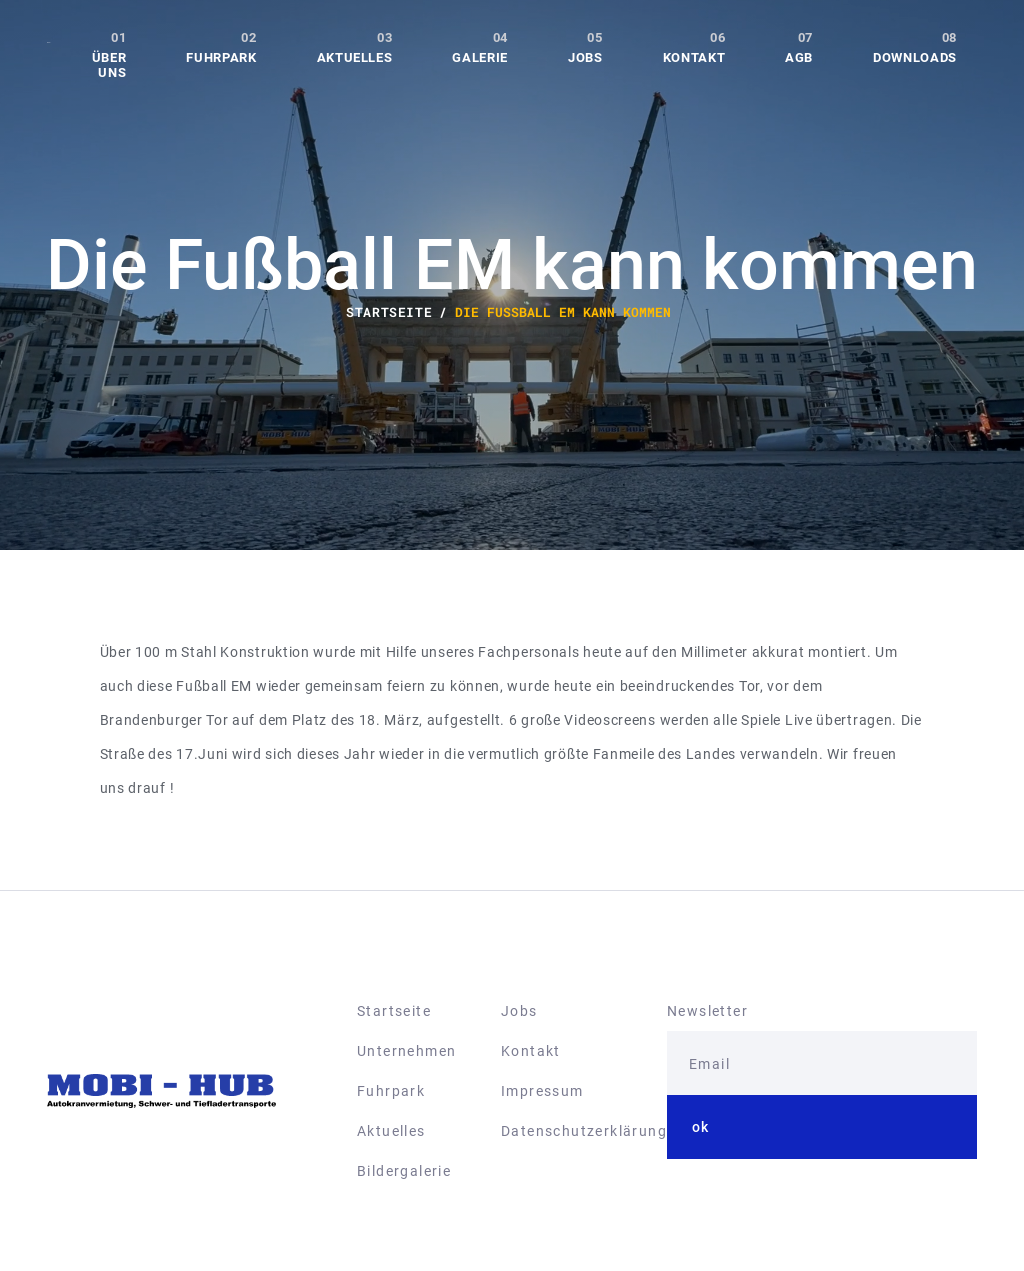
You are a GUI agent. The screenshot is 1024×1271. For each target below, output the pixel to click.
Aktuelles (355, 57)
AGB (799, 57)
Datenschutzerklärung (584, 1131)
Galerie (480, 57)
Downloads (915, 57)
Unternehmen (406, 1051)
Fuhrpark (221, 57)
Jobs (585, 57)
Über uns (109, 65)
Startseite (394, 1011)
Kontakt (694, 57)
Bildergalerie (404, 1171)
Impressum (542, 1091)
